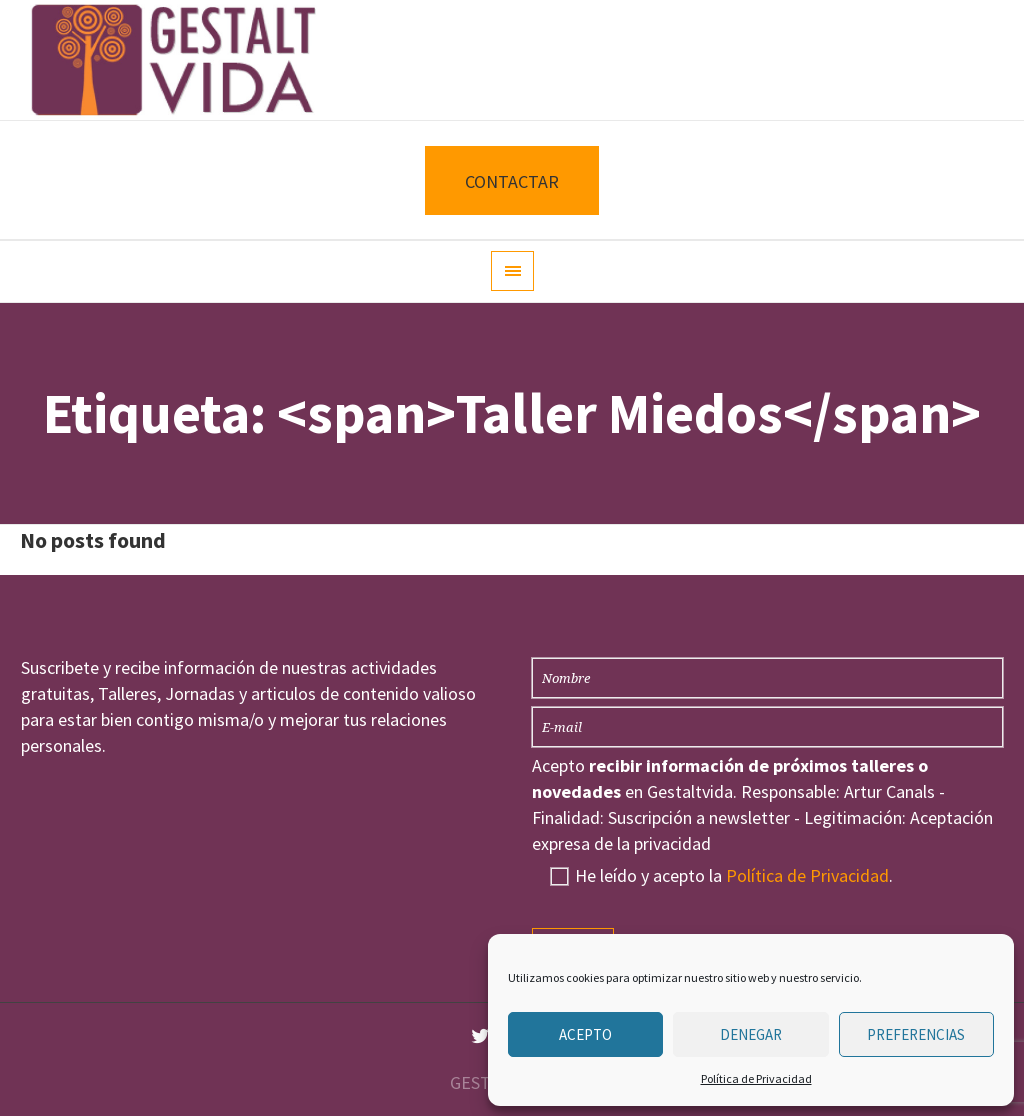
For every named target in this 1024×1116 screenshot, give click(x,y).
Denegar (751, 1034)
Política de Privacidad (756, 1078)
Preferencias (916, 1034)
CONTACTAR (512, 181)
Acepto (585, 1034)
